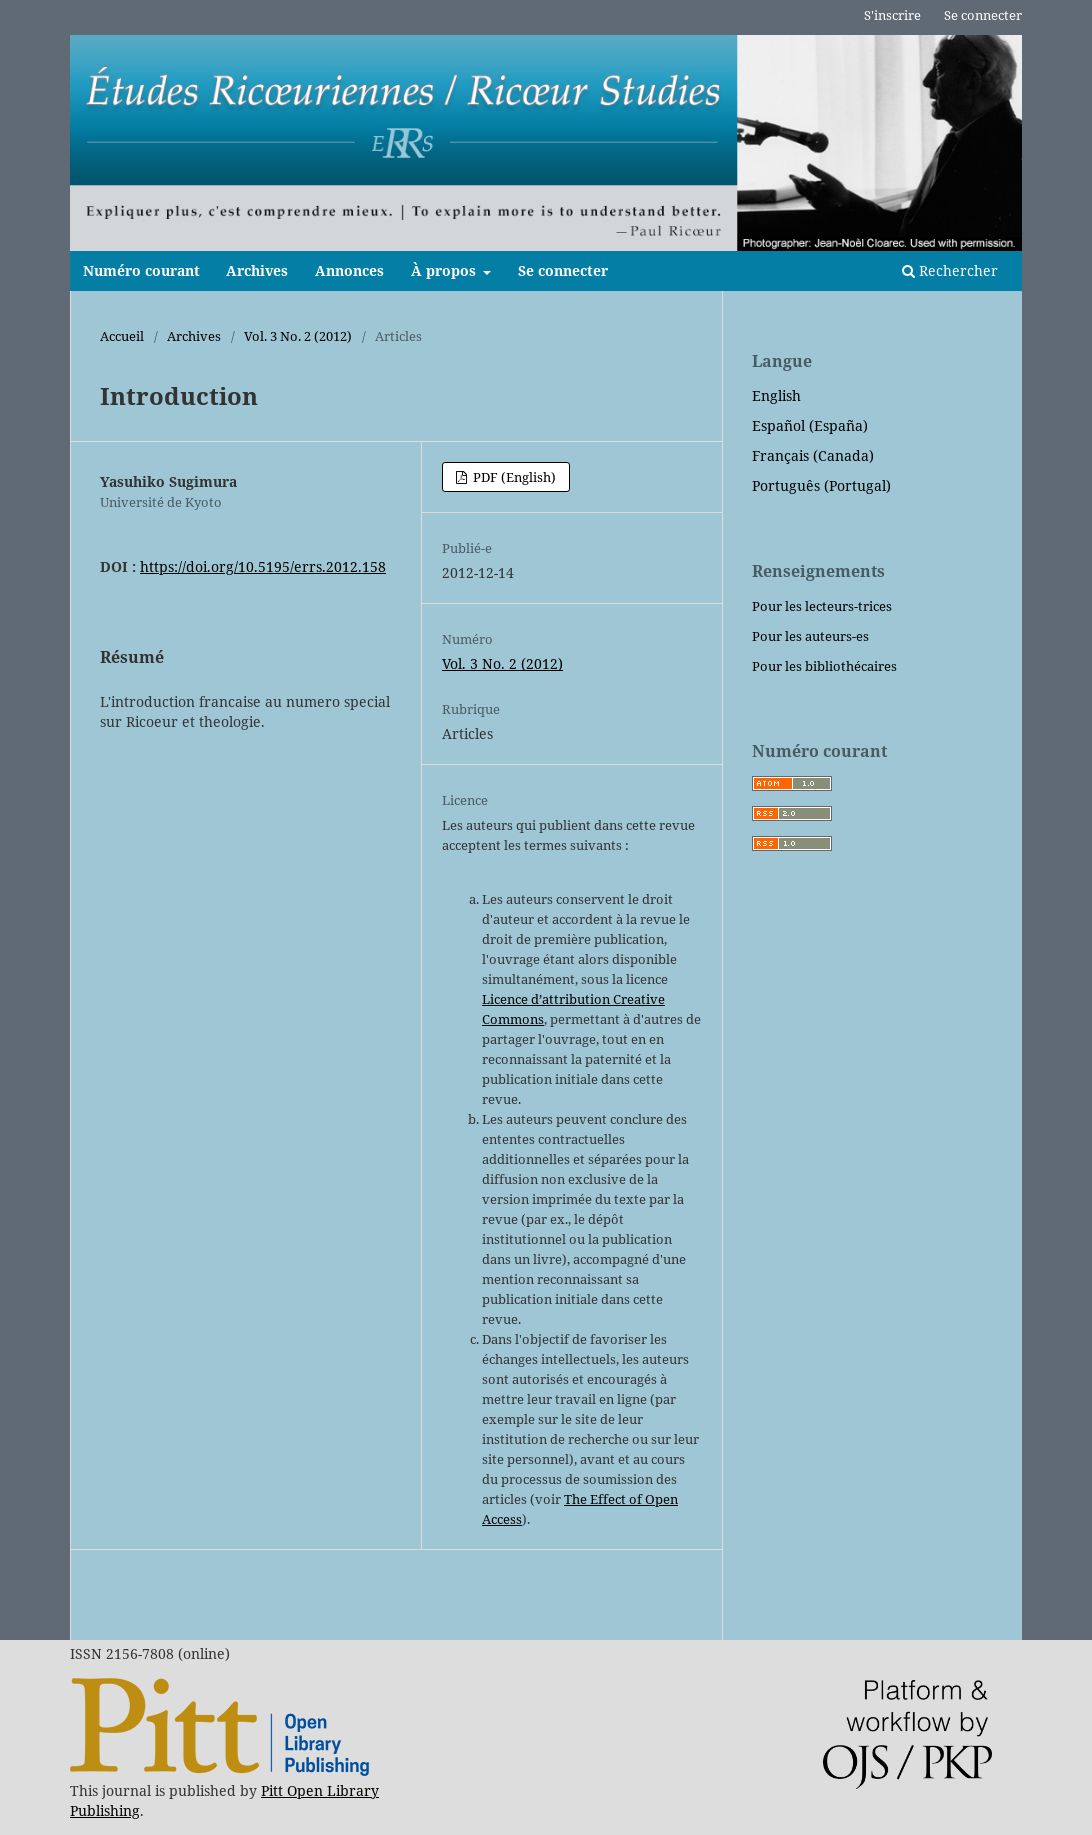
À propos (445, 270)
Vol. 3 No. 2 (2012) (298, 336)
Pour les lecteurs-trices (822, 606)
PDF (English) (513, 477)
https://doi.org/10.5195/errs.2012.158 (263, 566)
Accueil (122, 336)
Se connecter (563, 270)
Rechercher (950, 270)
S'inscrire (892, 15)
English (776, 395)
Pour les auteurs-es (810, 636)
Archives (257, 270)
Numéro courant (141, 270)
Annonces (349, 270)
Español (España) (810, 425)
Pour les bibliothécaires (824, 666)
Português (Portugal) (821, 485)
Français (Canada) (813, 455)
